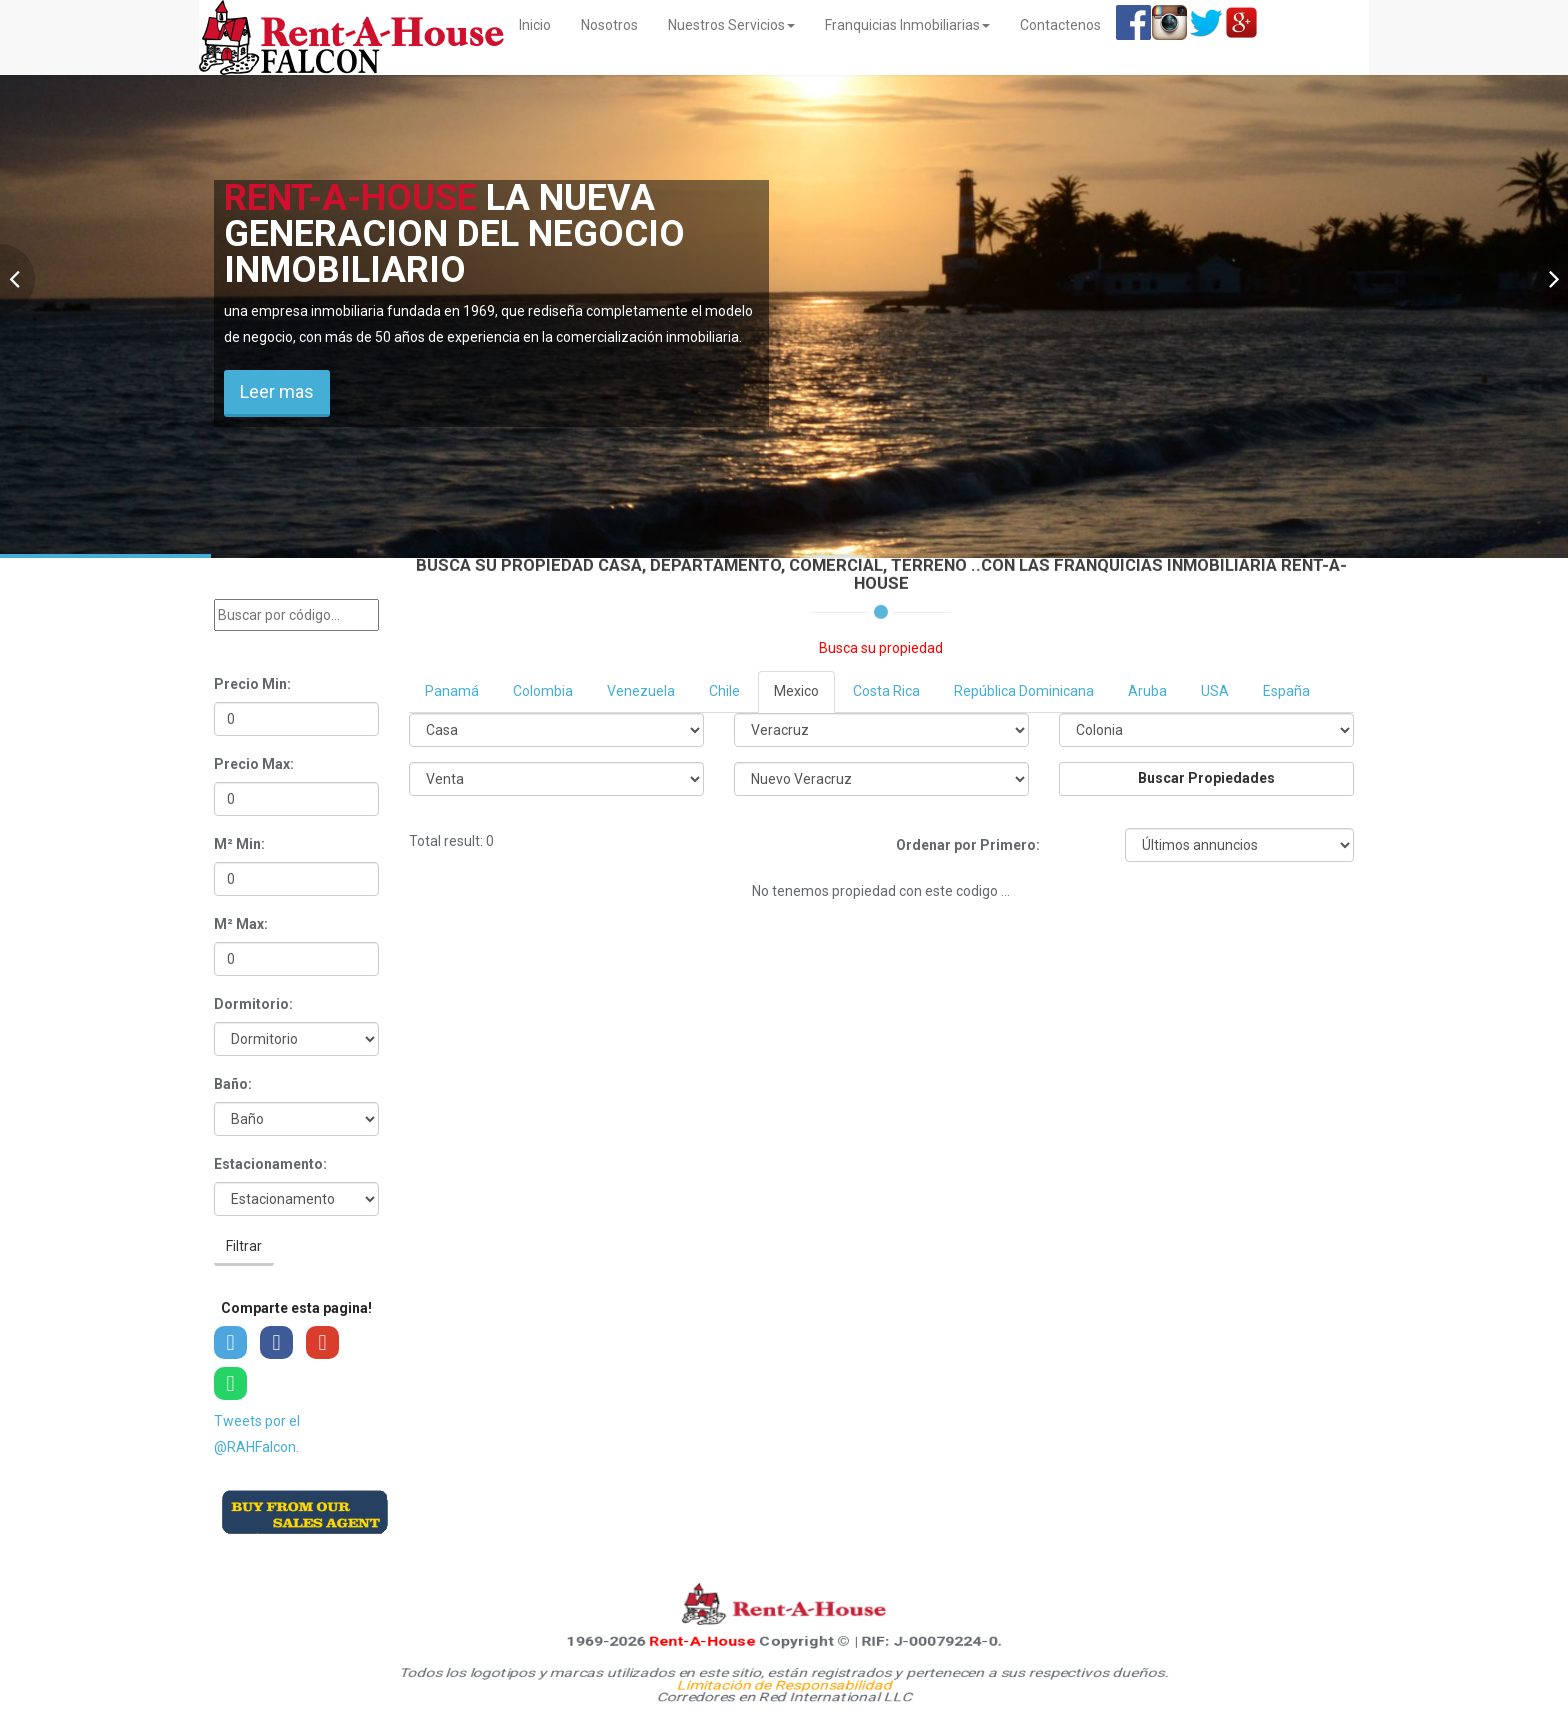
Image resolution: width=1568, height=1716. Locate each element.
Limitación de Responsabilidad (784, 1685)
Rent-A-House (701, 1641)
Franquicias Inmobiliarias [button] (907, 25)
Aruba (1147, 691)
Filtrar (244, 1246)
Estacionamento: (270, 1164)
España (1286, 691)
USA (1215, 691)
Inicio (542, 23)
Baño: (233, 1084)
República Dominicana (1024, 691)
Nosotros (609, 25)
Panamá (452, 691)
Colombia (543, 691)
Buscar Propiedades (1206, 778)
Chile (724, 691)
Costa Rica (886, 691)
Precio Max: (254, 764)
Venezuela (641, 691)
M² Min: (239, 844)
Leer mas (277, 391)
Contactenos (1060, 25)
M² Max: (241, 924)
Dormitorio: (253, 1004)
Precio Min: (252, 684)
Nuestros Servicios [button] (731, 25)
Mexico (796, 691)
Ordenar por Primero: (968, 845)
